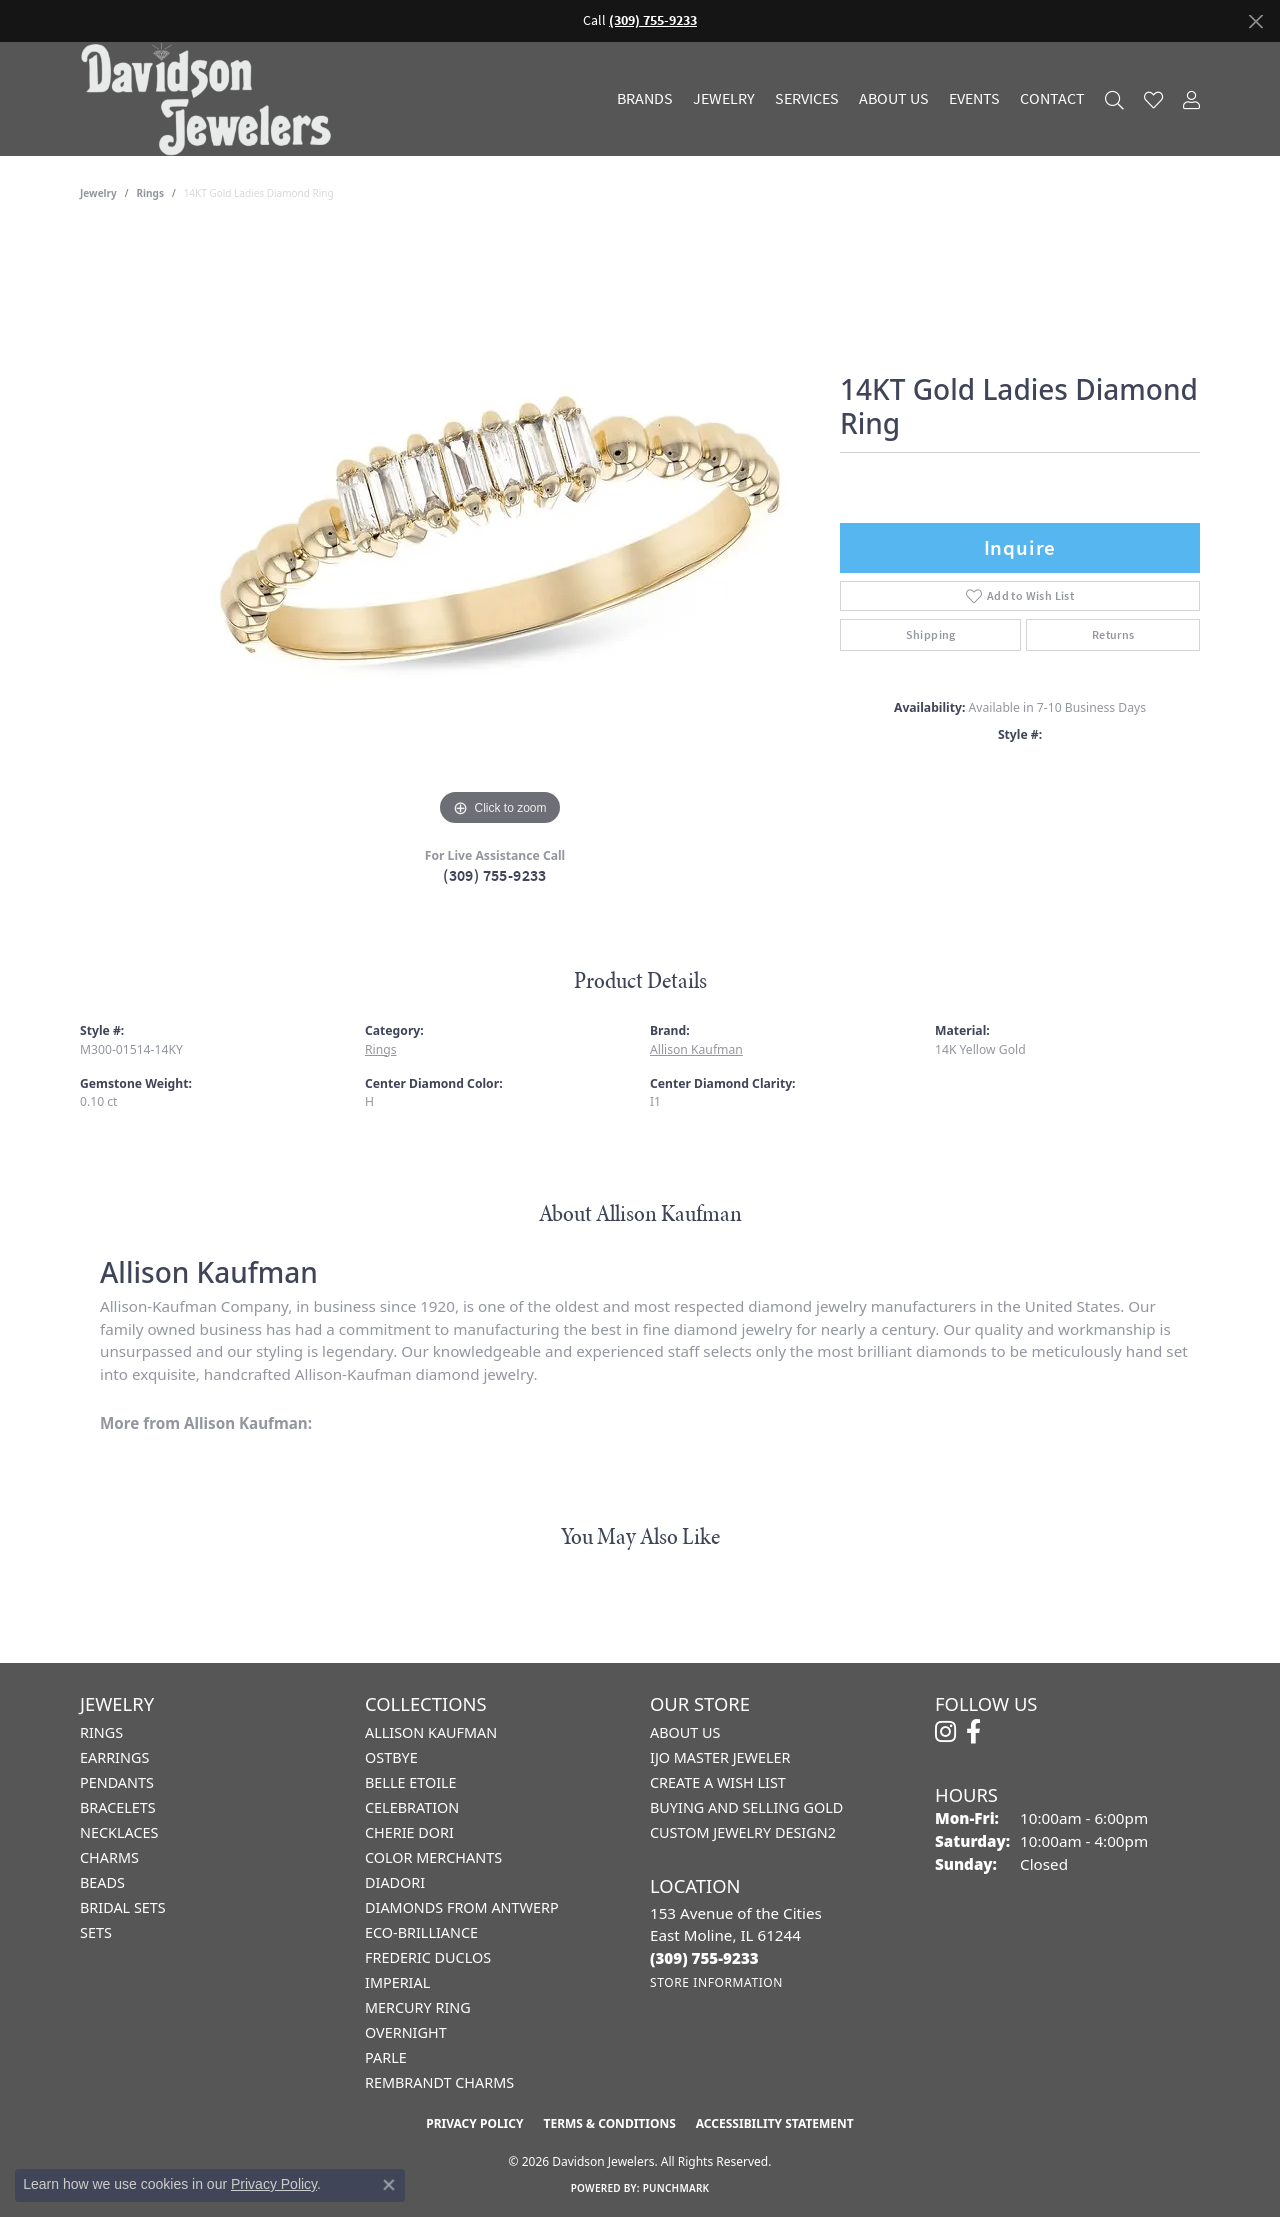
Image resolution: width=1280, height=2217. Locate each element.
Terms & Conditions (609, 2123)
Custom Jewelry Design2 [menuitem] (743, 1832)
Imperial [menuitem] (397, 1982)
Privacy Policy (474, 2123)
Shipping (931, 635)
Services (807, 99)
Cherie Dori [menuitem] (409, 1832)
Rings (150, 193)
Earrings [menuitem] (114, 1757)
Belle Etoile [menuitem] (411, 1782)
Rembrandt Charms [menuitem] (439, 2082)
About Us (894, 99)
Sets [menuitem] (96, 1932)
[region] (500, 531)
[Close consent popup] (389, 2185)
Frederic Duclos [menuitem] (428, 1957)
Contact (1052, 99)
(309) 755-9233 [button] (653, 20)
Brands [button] (645, 99)
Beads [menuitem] (102, 1882)
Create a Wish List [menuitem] (718, 1782)
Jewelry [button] (724, 99)
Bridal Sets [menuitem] (123, 1907)
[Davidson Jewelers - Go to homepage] (211, 99)
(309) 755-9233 (495, 875)
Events (974, 99)
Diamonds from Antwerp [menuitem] (462, 1907)
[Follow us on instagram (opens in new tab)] (945, 1732)
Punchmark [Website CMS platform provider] (676, 2188)
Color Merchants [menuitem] (433, 1857)
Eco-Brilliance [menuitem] (421, 1932)
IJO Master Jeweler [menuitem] (720, 1757)
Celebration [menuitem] (412, 1807)
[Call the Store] (704, 1958)
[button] (1114, 99)
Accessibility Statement (775, 2123)
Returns (1113, 635)
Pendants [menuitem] (117, 1782)
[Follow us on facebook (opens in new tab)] (973, 1732)
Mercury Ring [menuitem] (418, 2007)
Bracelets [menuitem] (118, 1807)
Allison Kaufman (696, 1049)
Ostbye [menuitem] (391, 1757)
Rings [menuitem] (101, 1732)
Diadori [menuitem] (395, 1882)
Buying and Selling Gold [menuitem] (746, 1807)
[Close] (1255, 21)
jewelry (98, 193)
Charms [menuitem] (109, 1857)
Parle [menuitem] (386, 2057)
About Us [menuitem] (685, 1732)
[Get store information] (716, 1982)
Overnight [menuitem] (406, 2032)
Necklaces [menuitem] (119, 1832)
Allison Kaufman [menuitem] (431, 1732)
